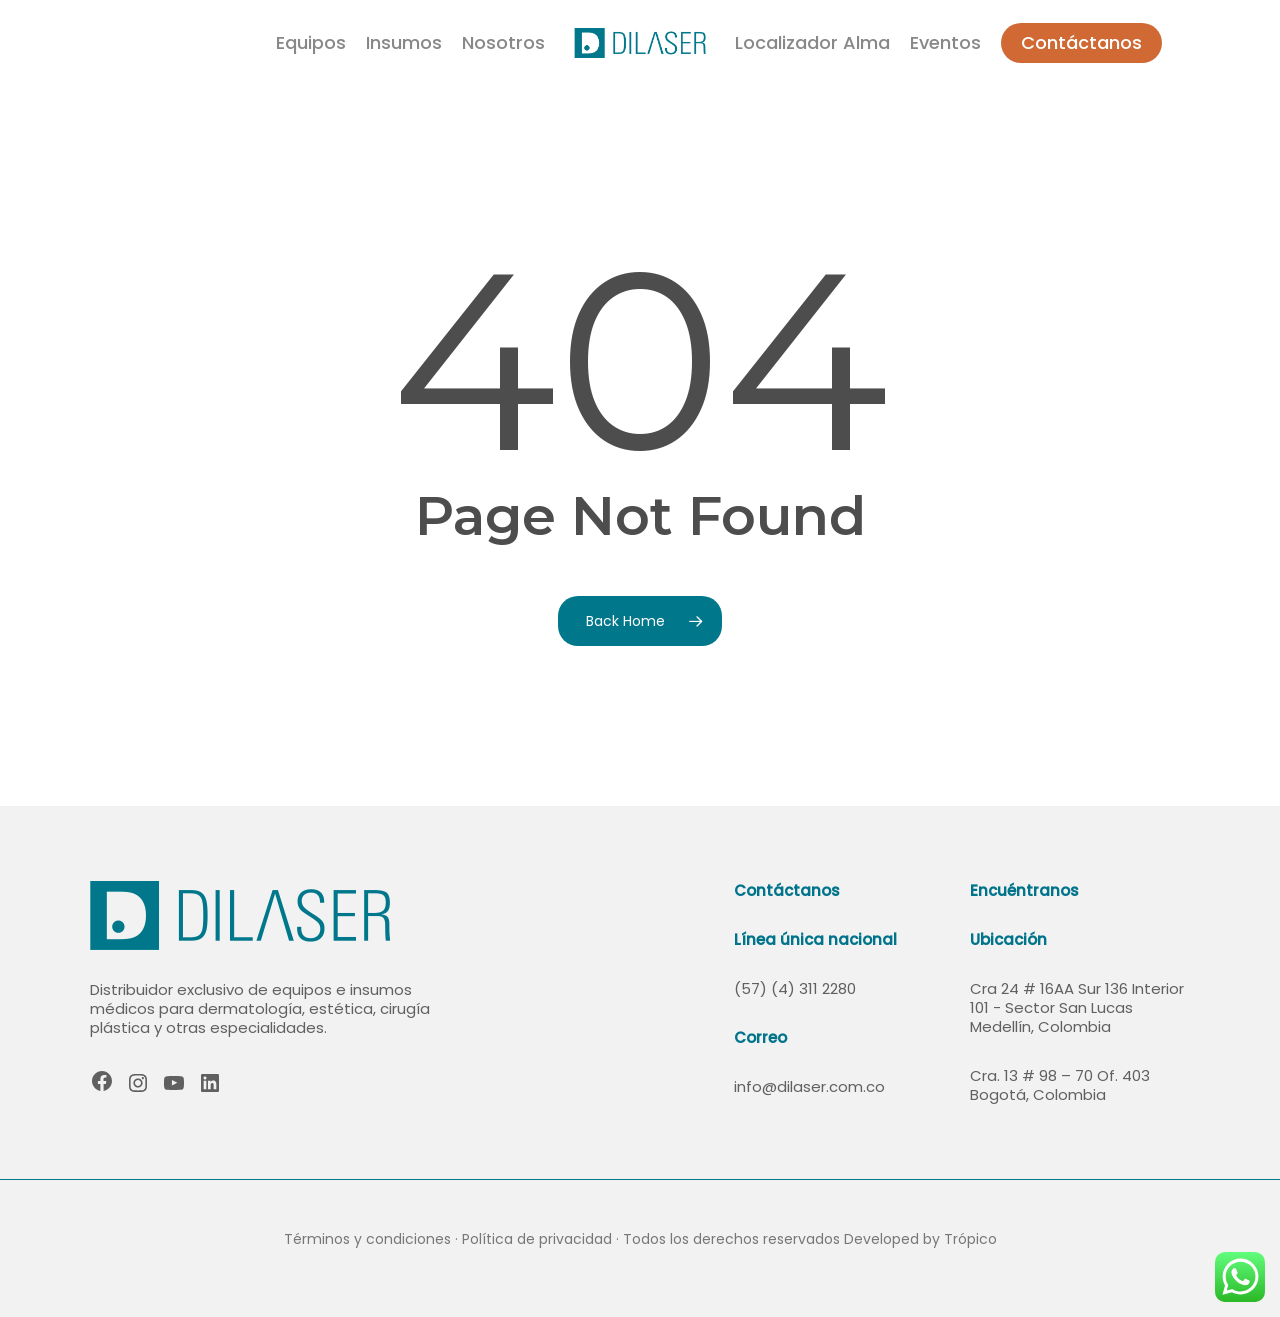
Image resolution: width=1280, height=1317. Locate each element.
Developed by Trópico (920, 1239)
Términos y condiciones (367, 1239)
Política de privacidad (537, 1239)
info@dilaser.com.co (809, 1086)
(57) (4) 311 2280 (795, 988)
